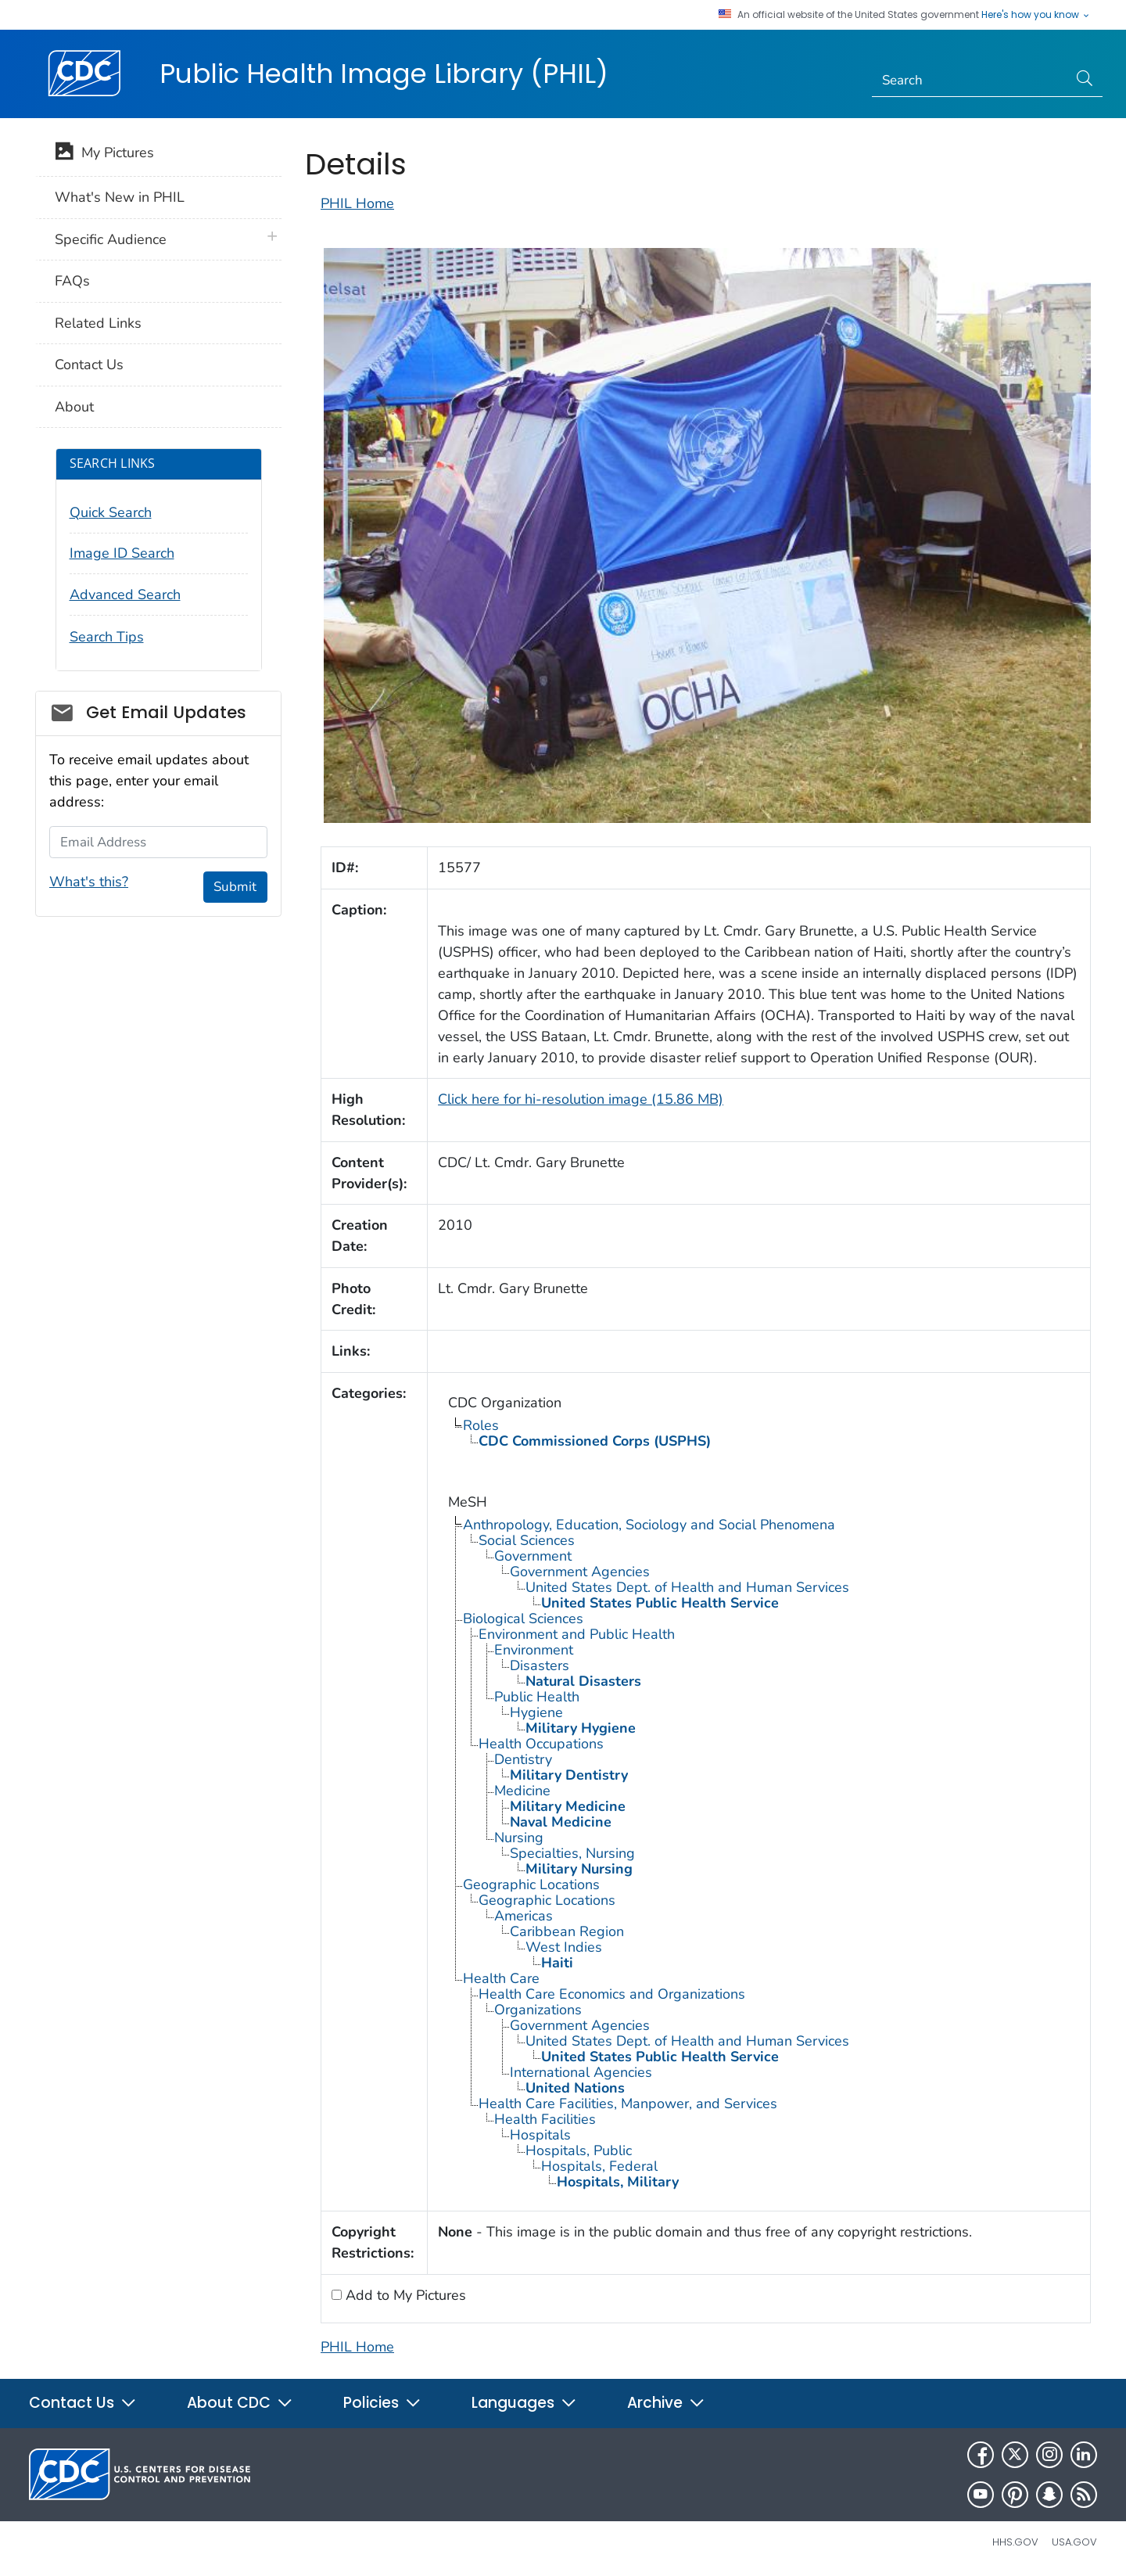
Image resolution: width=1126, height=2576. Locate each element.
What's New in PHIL (120, 197)
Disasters (539, 1665)
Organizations (538, 2009)
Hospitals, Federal (599, 2166)
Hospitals (540, 2134)
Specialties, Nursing (572, 1853)
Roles (481, 1425)
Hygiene (536, 1712)
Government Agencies (580, 1571)
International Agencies (581, 2072)
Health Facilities (545, 2119)
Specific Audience (111, 239)
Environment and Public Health (577, 1634)
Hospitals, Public (578, 2150)
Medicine (522, 1790)
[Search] (970, 80)
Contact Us (89, 364)
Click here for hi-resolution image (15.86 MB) (580, 1099)
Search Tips (107, 636)
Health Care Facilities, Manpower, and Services (628, 2103)
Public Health (536, 1696)
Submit (234, 887)
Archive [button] (666, 2402)
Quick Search (111, 512)
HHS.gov (1015, 2542)
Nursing (518, 1837)
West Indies (563, 1947)
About (74, 406)
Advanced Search (125, 594)
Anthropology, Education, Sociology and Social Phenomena (649, 1524)
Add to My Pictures (404, 2295)
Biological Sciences (523, 1618)
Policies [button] (382, 2402)
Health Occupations (541, 1743)
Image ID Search (122, 553)
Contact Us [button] (83, 2402)
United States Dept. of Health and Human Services (687, 1587)
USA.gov (1074, 2542)
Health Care (501, 1978)
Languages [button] (524, 2402)
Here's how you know (1036, 14)
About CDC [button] (240, 2402)
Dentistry (523, 1759)
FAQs (72, 280)
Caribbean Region (567, 1931)
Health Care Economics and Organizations (612, 1994)
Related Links (98, 323)
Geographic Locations (531, 1884)
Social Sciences (527, 1540)
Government (533, 1556)
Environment (533, 1649)
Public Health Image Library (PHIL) (384, 73)
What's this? (88, 881)
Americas (523, 1915)
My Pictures (104, 154)
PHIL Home (357, 203)
